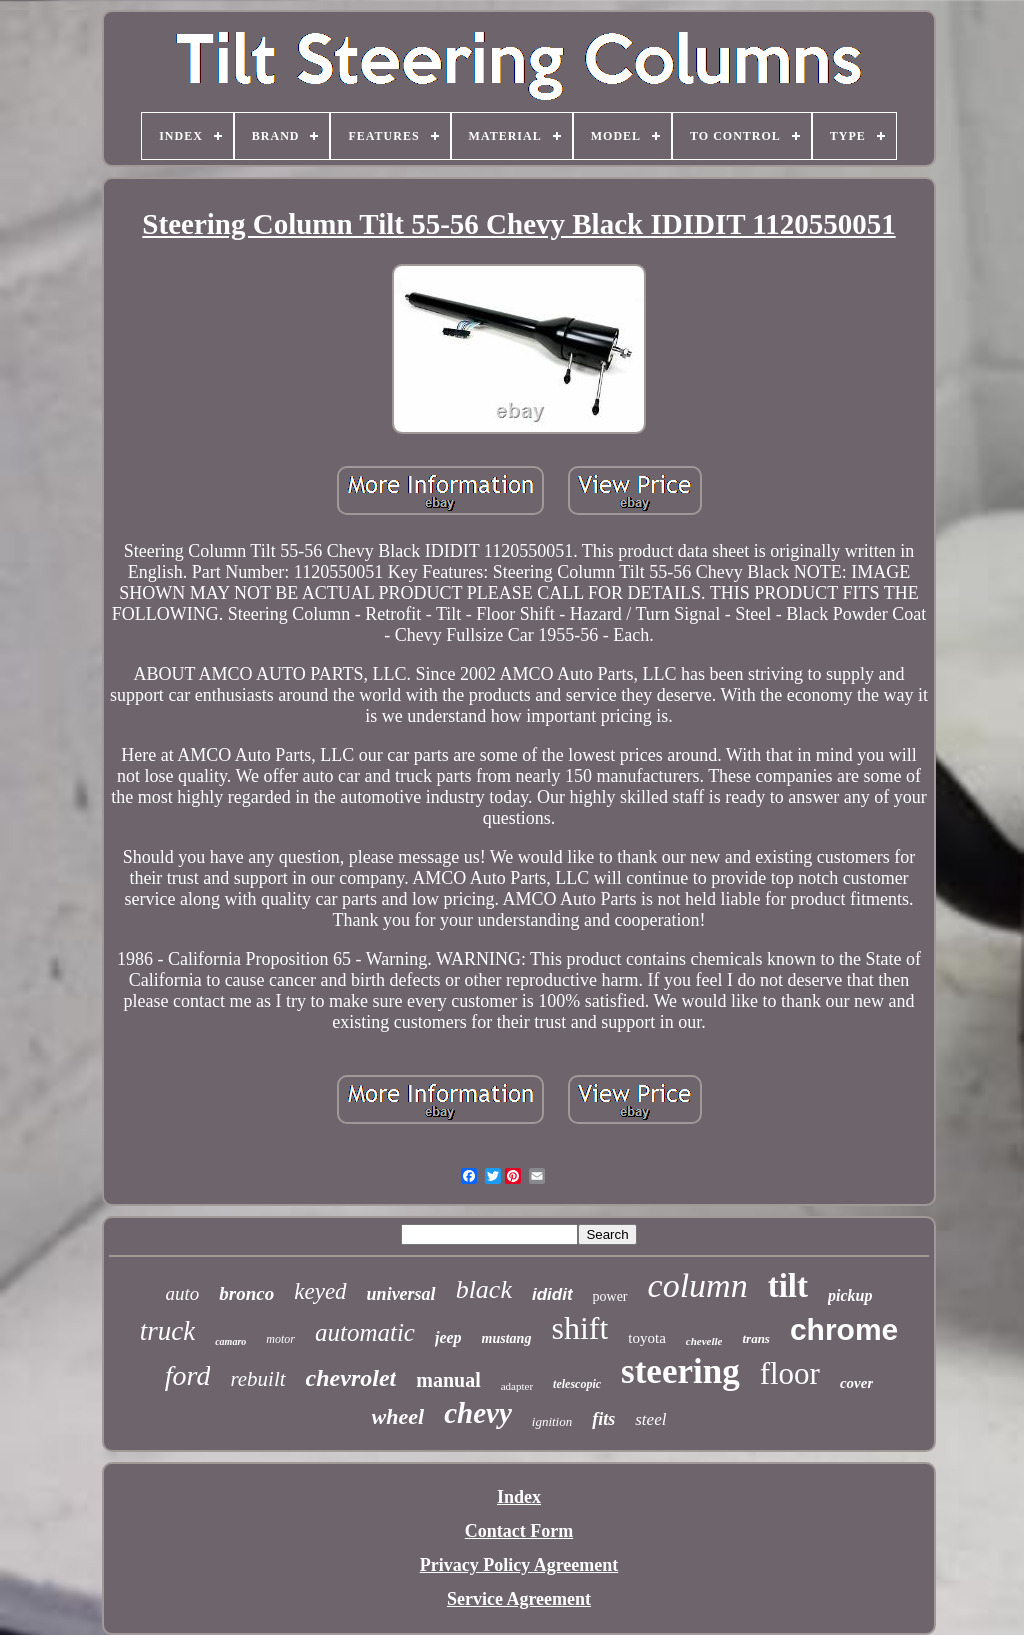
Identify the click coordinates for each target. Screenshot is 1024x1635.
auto (183, 1293)
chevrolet (351, 1378)
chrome (844, 1329)
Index (519, 1497)
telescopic (577, 1384)
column (698, 1285)
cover (856, 1383)
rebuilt (257, 1379)
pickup (850, 1295)
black (484, 1289)
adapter (517, 1386)
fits (603, 1419)
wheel (398, 1416)
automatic (365, 1332)
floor (790, 1373)
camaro (230, 1341)
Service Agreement (519, 1599)
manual (448, 1380)
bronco (246, 1293)
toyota (647, 1338)
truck (167, 1331)
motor (280, 1339)
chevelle (704, 1341)
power (610, 1296)
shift (579, 1328)
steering (680, 1371)
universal (401, 1294)
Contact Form (519, 1531)
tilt (788, 1286)
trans (755, 1338)
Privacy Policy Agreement (519, 1565)
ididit (552, 1294)
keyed (320, 1291)
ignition (552, 1421)
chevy (478, 1413)
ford (188, 1375)
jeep (448, 1337)
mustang (507, 1338)
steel (650, 1419)
